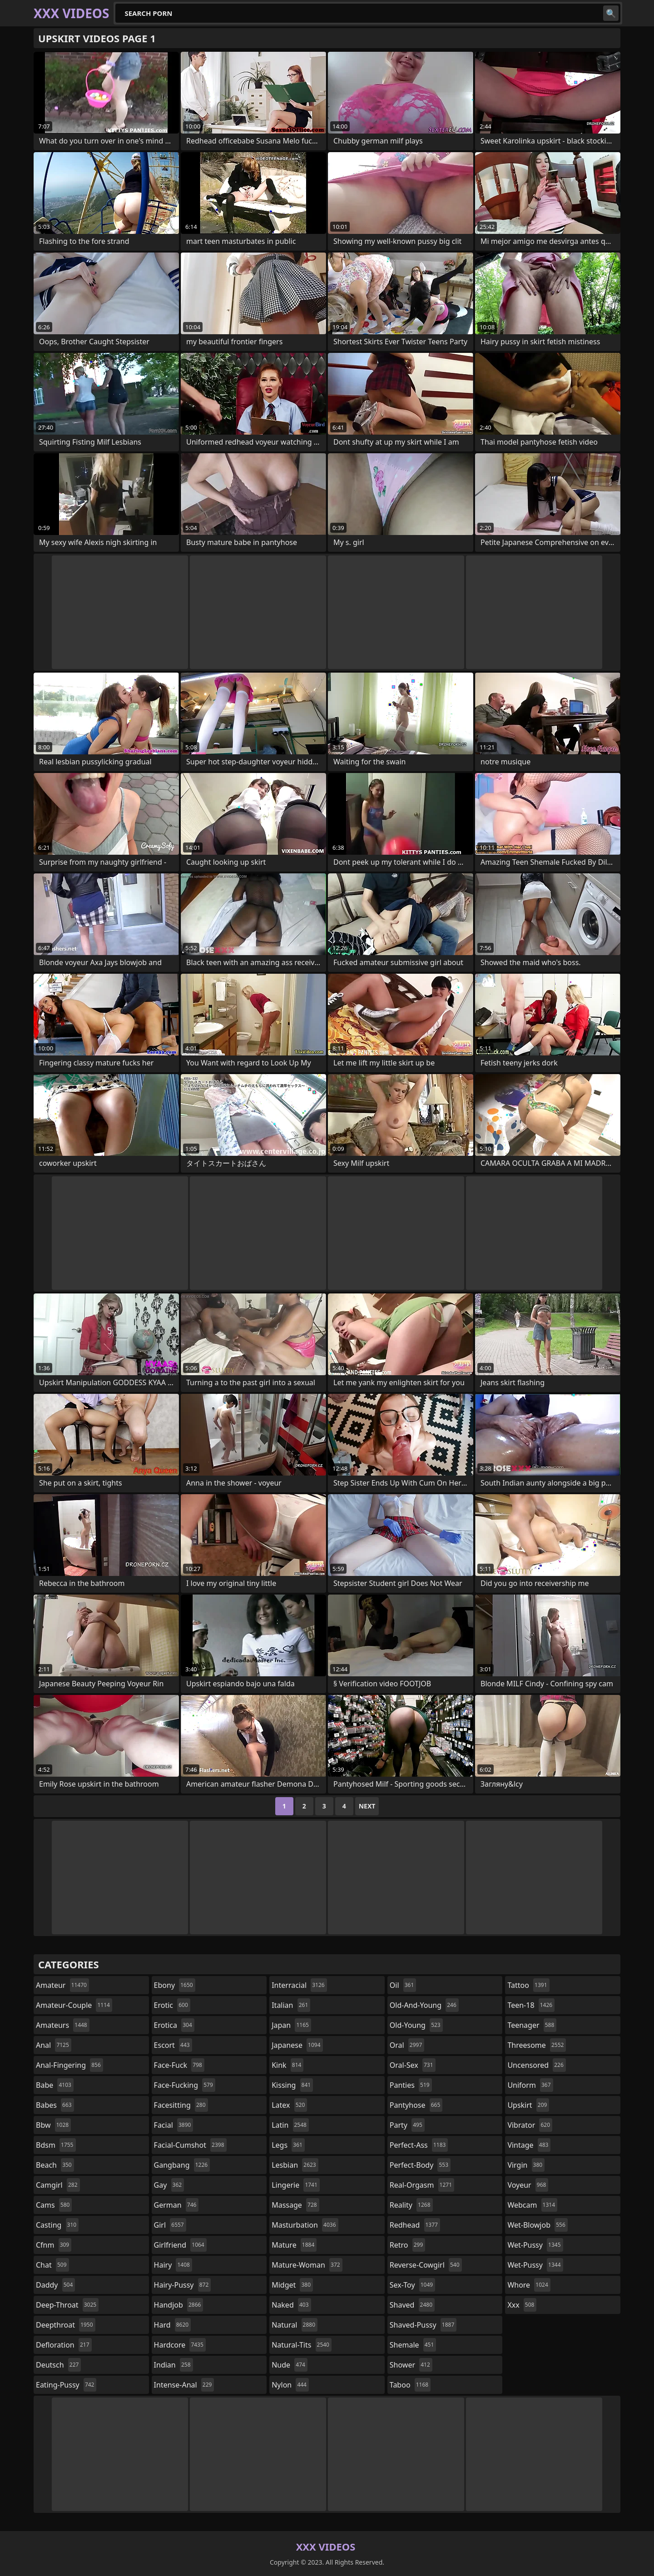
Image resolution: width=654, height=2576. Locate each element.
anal (53, 2045)
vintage (528, 2145)
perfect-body (420, 2165)
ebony (174, 1985)
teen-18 (531, 2005)
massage (295, 2205)
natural (294, 2325)
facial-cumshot (190, 2145)
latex (289, 2105)
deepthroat (65, 2325)
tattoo (528, 1985)
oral (407, 2045)
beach (55, 2165)
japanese (297, 2045)
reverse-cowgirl (426, 2265)
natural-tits (302, 2345)
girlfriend (180, 2245)
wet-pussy (535, 2245)
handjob (178, 2305)
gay (169, 2185)
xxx (521, 2305)
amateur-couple (74, 2005)
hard (172, 2325)
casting (57, 2225)
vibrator (529, 2125)
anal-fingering (69, 2065)
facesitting (181, 2105)
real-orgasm (422, 2185)
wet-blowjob (537, 2225)
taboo (410, 2385)
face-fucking (184, 2085)
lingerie (296, 2185)
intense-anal (184, 2385)
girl (170, 2225)
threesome (536, 2045)
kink (287, 2065)
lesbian (295, 2165)
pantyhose (416, 2105)
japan (291, 2025)
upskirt (528, 2105)
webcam (532, 2205)
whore (528, 2285)
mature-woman (307, 2265)
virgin (526, 2165)
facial (173, 2125)
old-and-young (424, 2005)
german (176, 2205)
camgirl (58, 2185)
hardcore (180, 2345)
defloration (64, 2345)
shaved (412, 2305)
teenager (531, 2025)
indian (173, 2365)
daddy (55, 2285)
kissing (292, 2085)
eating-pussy (66, 2385)
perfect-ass (419, 2145)
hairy (173, 2265)
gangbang (182, 2165)
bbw (53, 2125)
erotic (172, 2005)
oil (403, 1985)
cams (54, 2205)
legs (288, 2145)
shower (411, 2365)
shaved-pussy (423, 2325)
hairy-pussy (182, 2285)
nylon (290, 2385)
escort (173, 2045)
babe (55, 2085)
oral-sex (413, 2065)
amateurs (62, 2025)
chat (52, 2265)
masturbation (305, 2225)
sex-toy (412, 2285)
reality (411, 2205)
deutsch (58, 2365)
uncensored (536, 2065)
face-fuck (179, 2065)
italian (291, 2005)
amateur (62, 1985)
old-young (416, 2025)
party (407, 2125)
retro (407, 2245)
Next (367, 1806)
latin (290, 2125)
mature (294, 2245)
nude (289, 2365)
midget (292, 2285)
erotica (174, 2025)
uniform (530, 2085)
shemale (413, 2345)
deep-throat (67, 2305)
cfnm (53, 2245)
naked (291, 2305)
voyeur (527, 2185)
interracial (299, 1985)
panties (411, 2085)
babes (55, 2105)
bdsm (56, 2145)
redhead (415, 2225)
